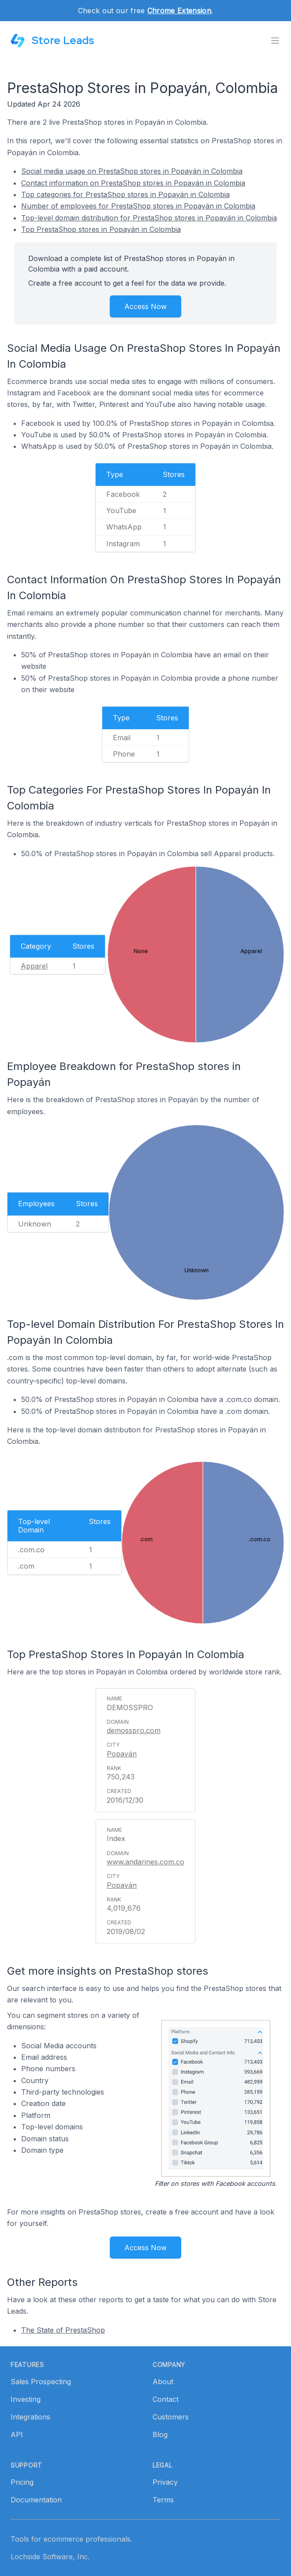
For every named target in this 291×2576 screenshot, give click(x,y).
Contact (166, 2399)
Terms (163, 2499)
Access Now (145, 306)
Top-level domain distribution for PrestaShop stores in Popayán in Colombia (149, 217)
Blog (160, 2434)
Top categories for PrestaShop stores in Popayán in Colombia (125, 194)
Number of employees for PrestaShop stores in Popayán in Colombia (138, 205)
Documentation (36, 2499)
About (163, 2381)
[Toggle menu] (275, 40)
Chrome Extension (179, 10)
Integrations (30, 2416)
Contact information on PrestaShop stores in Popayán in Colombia (133, 183)
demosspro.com (133, 1730)
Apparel (34, 966)
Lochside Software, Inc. (50, 2556)
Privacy (165, 2482)
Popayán (122, 1753)
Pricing (22, 2482)
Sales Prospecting (41, 2381)
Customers (171, 2416)
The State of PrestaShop (63, 2330)
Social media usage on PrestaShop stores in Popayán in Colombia (131, 171)
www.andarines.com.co (145, 1861)
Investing (26, 2399)
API (17, 2434)
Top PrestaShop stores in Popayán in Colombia (101, 229)
